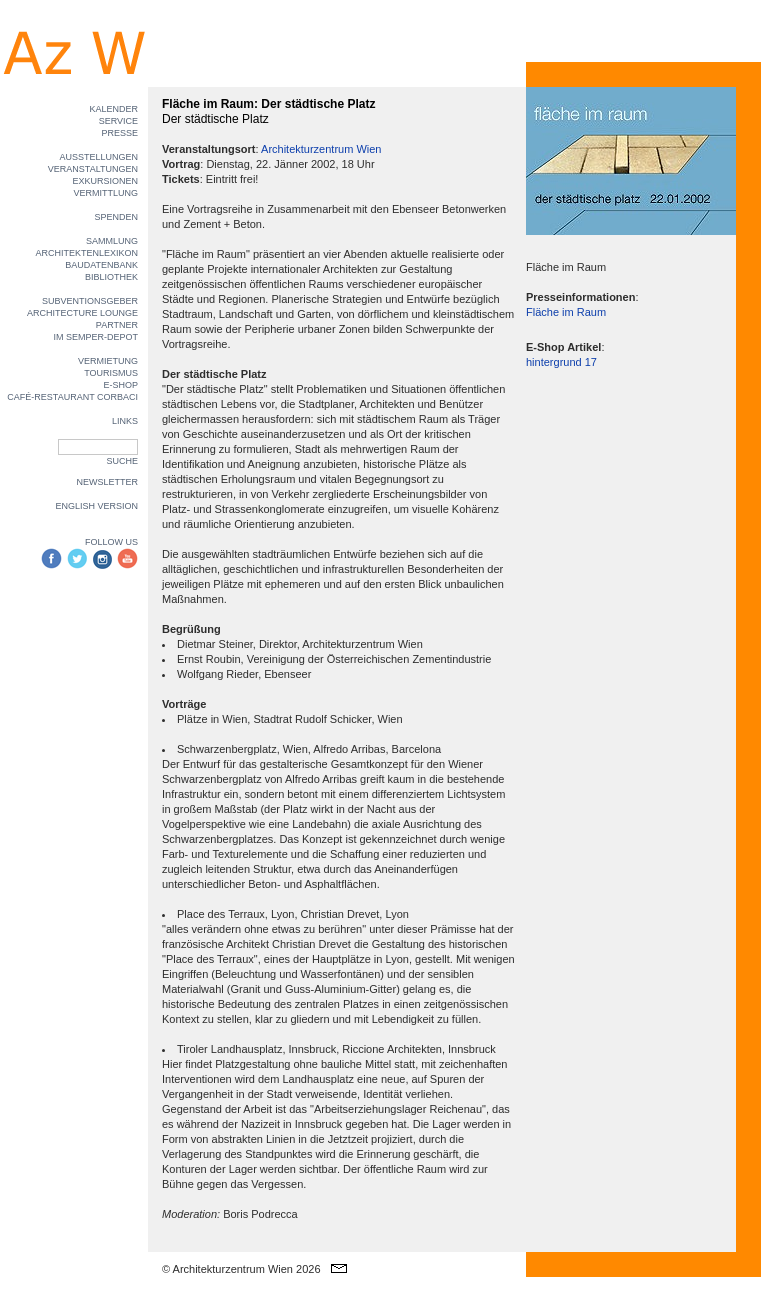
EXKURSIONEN (105, 181)
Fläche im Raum (566, 312)
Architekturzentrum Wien (321, 149)
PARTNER (117, 325)
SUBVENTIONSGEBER (90, 301)
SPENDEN (116, 217)
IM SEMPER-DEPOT (95, 337)
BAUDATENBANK (101, 265)
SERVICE (118, 121)
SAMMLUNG (112, 241)
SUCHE (122, 461)
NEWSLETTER (107, 482)
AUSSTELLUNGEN (98, 157)
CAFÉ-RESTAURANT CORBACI (72, 397)
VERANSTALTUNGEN (93, 169)
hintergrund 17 (561, 362)
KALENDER (113, 109)
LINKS (125, 421)
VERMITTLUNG (105, 193)
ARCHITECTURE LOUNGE (82, 313)
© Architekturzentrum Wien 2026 (241, 1269)
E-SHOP (120, 385)
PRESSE (119, 133)
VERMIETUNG (108, 361)
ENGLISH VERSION (96, 506)
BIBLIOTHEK (111, 277)
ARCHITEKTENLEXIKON (86, 253)
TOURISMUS (111, 373)
